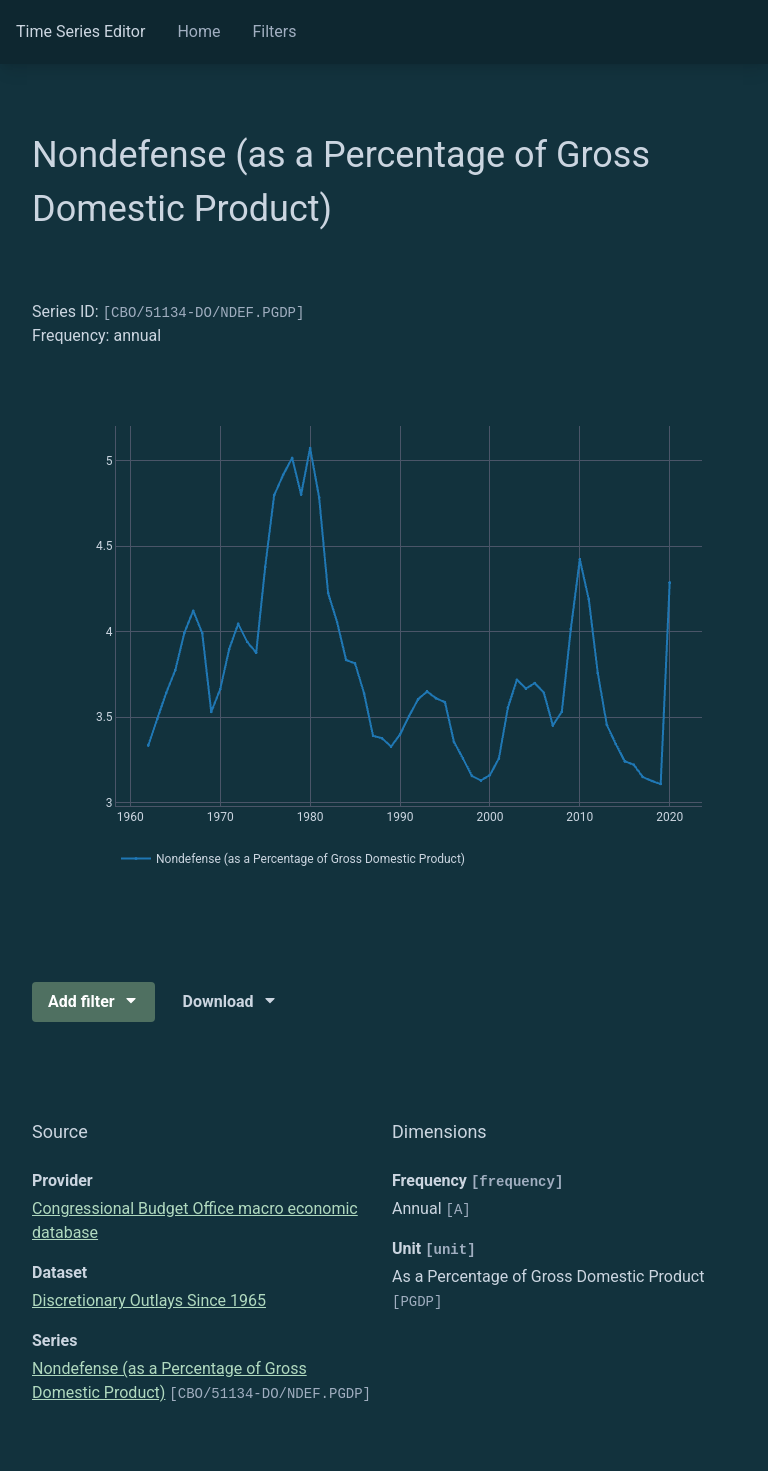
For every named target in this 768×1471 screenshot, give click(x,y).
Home (198, 31)
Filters (274, 31)
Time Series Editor (80, 31)
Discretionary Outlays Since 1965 (149, 1300)
